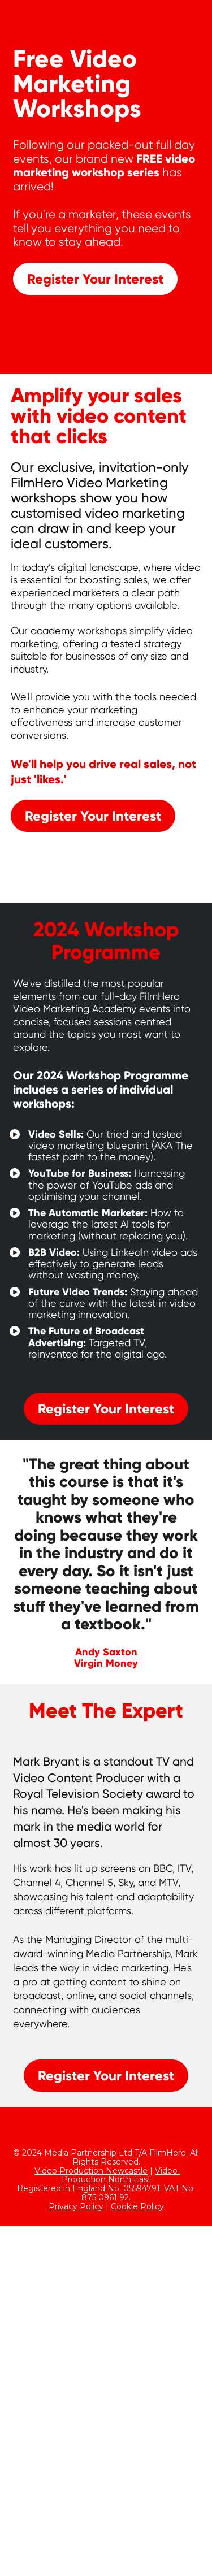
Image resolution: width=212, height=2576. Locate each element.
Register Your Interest (95, 278)
